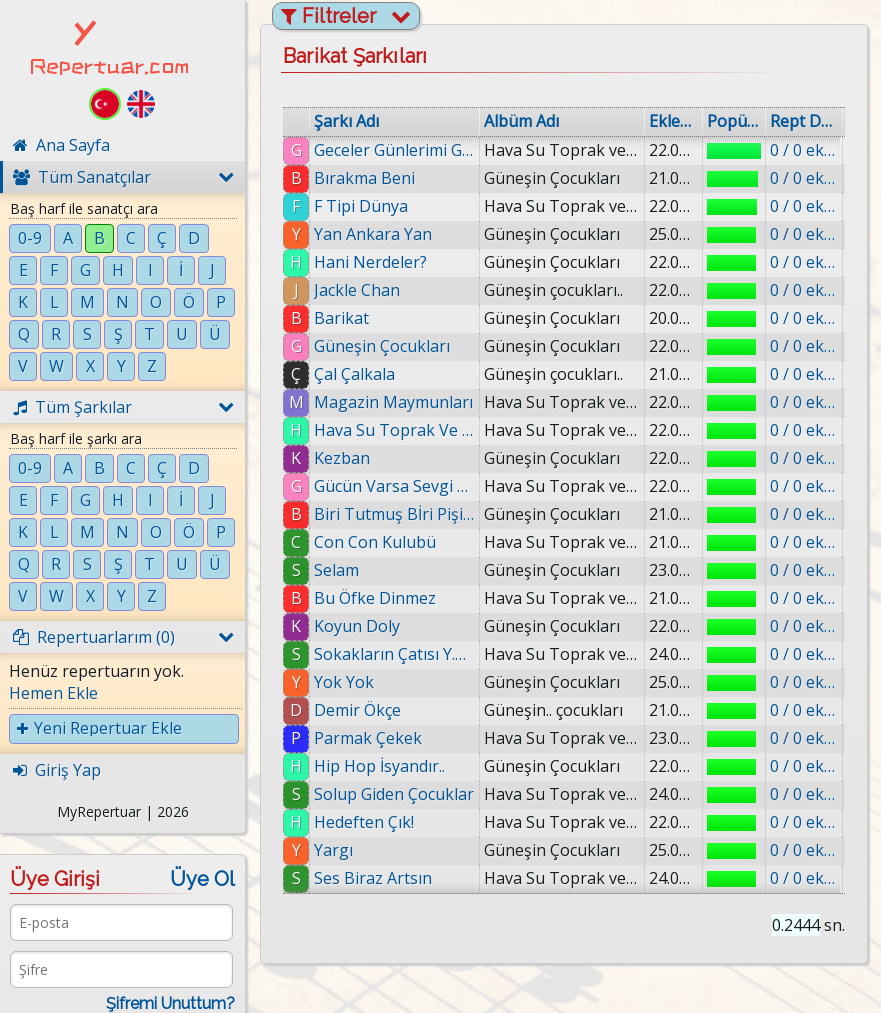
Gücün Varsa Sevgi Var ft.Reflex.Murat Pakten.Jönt (394, 486)
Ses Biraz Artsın (373, 878)
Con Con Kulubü (375, 542)
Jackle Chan (357, 290)
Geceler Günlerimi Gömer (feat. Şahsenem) (394, 150)
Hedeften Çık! (364, 822)
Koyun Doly (357, 626)
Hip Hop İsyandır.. (379, 766)
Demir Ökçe (357, 710)
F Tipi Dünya (361, 206)
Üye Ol (202, 879)
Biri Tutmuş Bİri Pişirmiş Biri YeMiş (394, 514)
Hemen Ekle (53, 693)
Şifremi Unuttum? (170, 1003)
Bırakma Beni (364, 178)
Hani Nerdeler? (370, 262)
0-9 (30, 238)
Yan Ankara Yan (373, 234)
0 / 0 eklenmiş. (804, 150)
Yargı (333, 850)
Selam (336, 570)
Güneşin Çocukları (382, 346)
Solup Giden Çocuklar (394, 794)
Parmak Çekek (368, 738)
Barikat (341, 318)
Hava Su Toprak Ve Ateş (394, 430)
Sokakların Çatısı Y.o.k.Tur (394, 654)
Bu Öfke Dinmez (375, 598)
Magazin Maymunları (393, 402)
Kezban (342, 458)
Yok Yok (344, 682)
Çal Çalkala (354, 374)
